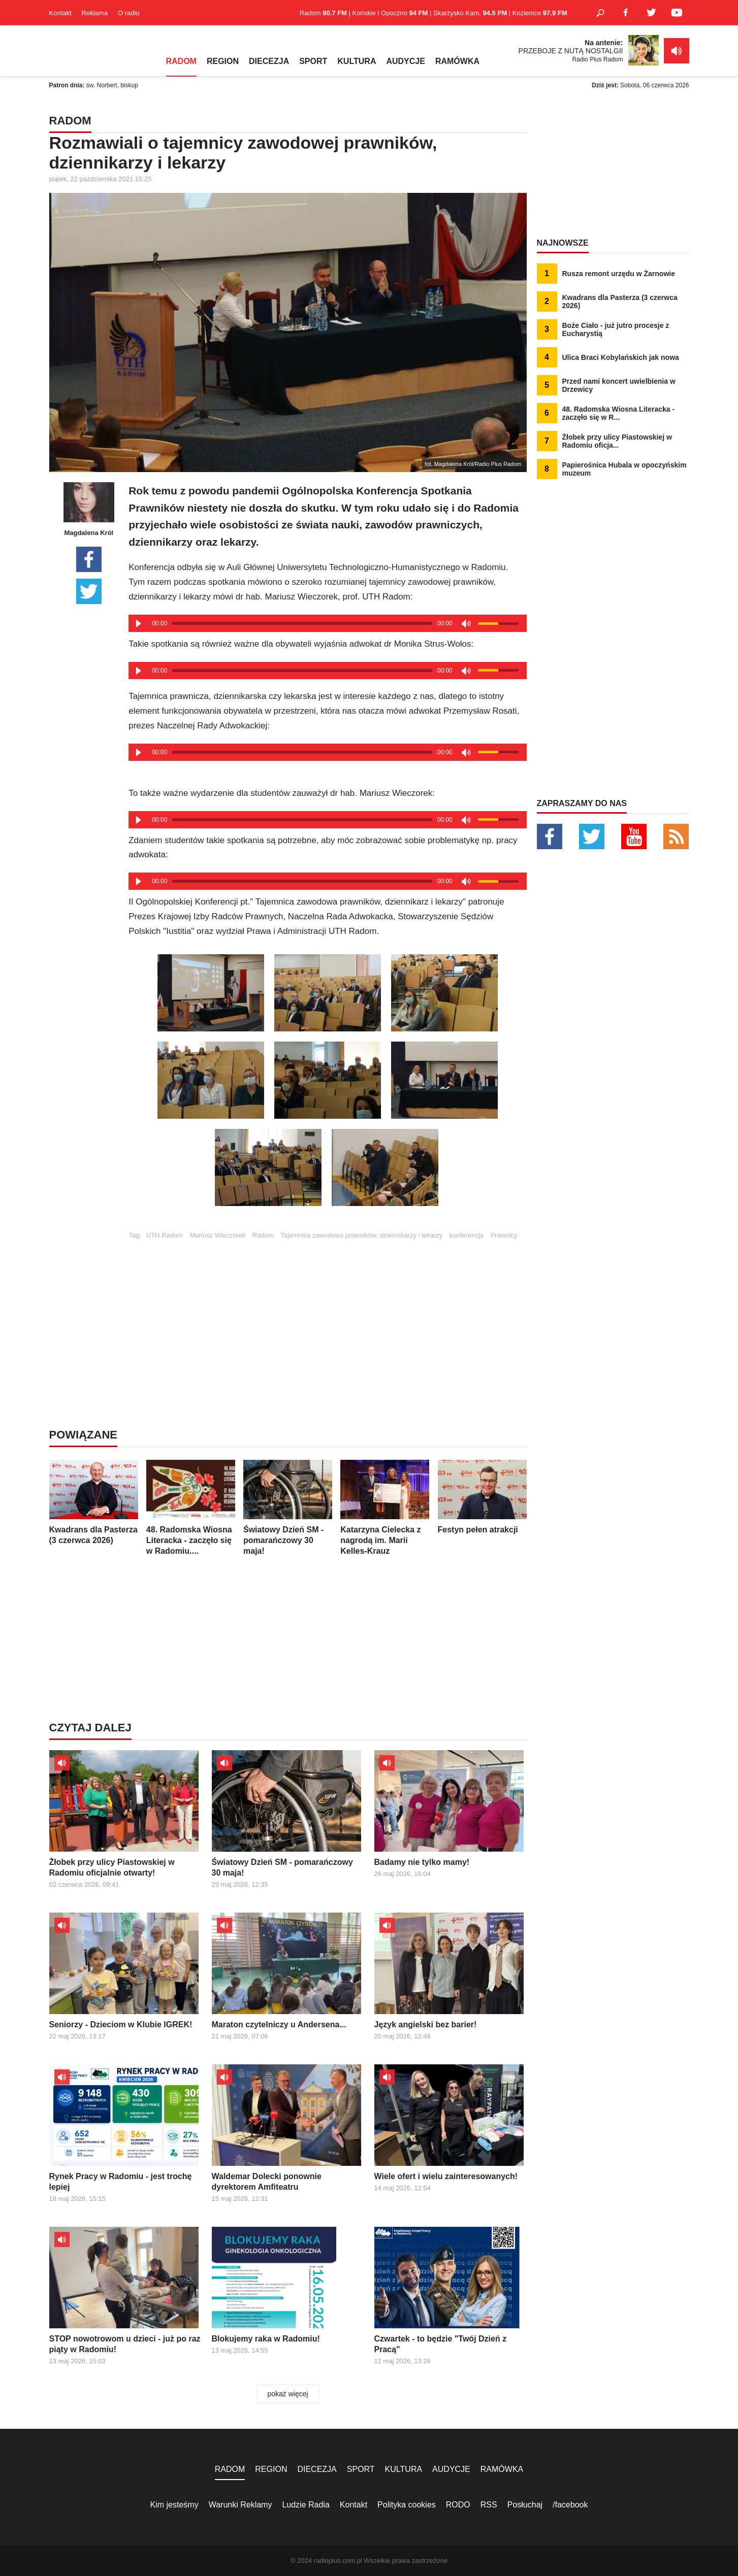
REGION (223, 61)
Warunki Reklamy (240, 2504)
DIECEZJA (269, 61)
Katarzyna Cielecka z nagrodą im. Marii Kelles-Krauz (384, 1507)
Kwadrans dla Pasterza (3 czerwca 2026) (93, 1502)
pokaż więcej (287, 2394)
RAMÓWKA (457, 61)
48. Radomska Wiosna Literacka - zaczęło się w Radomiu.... (190, 1507)
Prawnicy (504, 1235)
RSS (488, 2504)
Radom (263, 1235)
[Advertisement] (327, 1310)
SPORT (313, 61)
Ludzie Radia (305, 2504)
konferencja (467, 1235)
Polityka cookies (406, 2504)
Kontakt (60, 13)
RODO (458, 2504)
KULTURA (356, 61)
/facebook (570, 2504)
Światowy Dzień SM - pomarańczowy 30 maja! (287, 1507)
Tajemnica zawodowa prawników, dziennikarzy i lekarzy (362, 1235)
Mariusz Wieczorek (218, 1235)
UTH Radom (164, 1235)
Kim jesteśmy (174, 2504)
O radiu (129, 13)
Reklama (95, 13)
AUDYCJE (405, 61)
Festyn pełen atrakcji (482, 1497)
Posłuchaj (524, 2504)
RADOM (181, 61)
